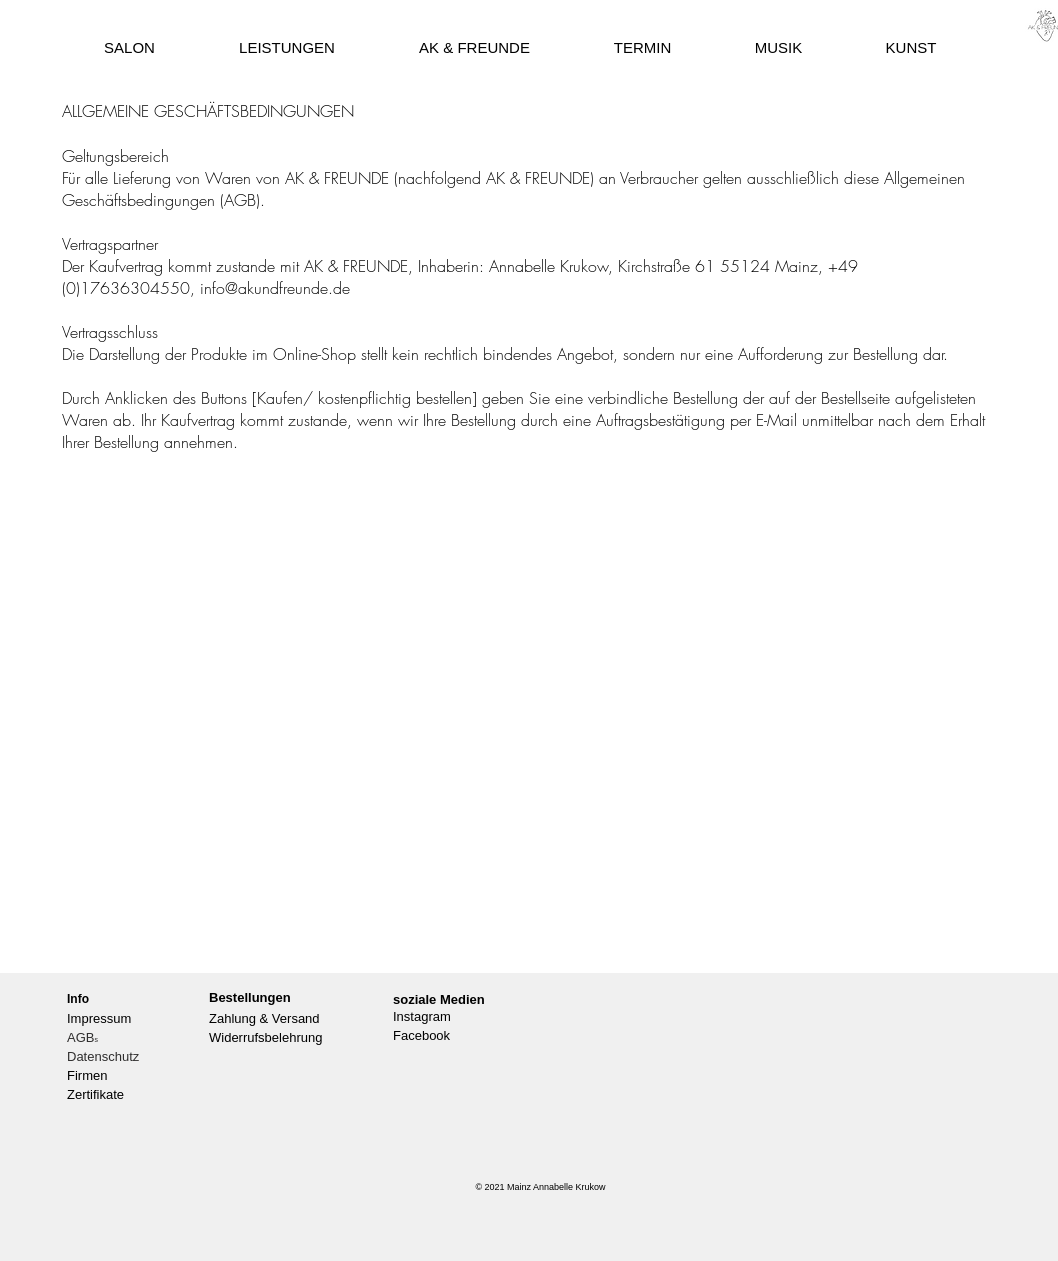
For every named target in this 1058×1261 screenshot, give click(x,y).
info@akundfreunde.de (275, 288)
